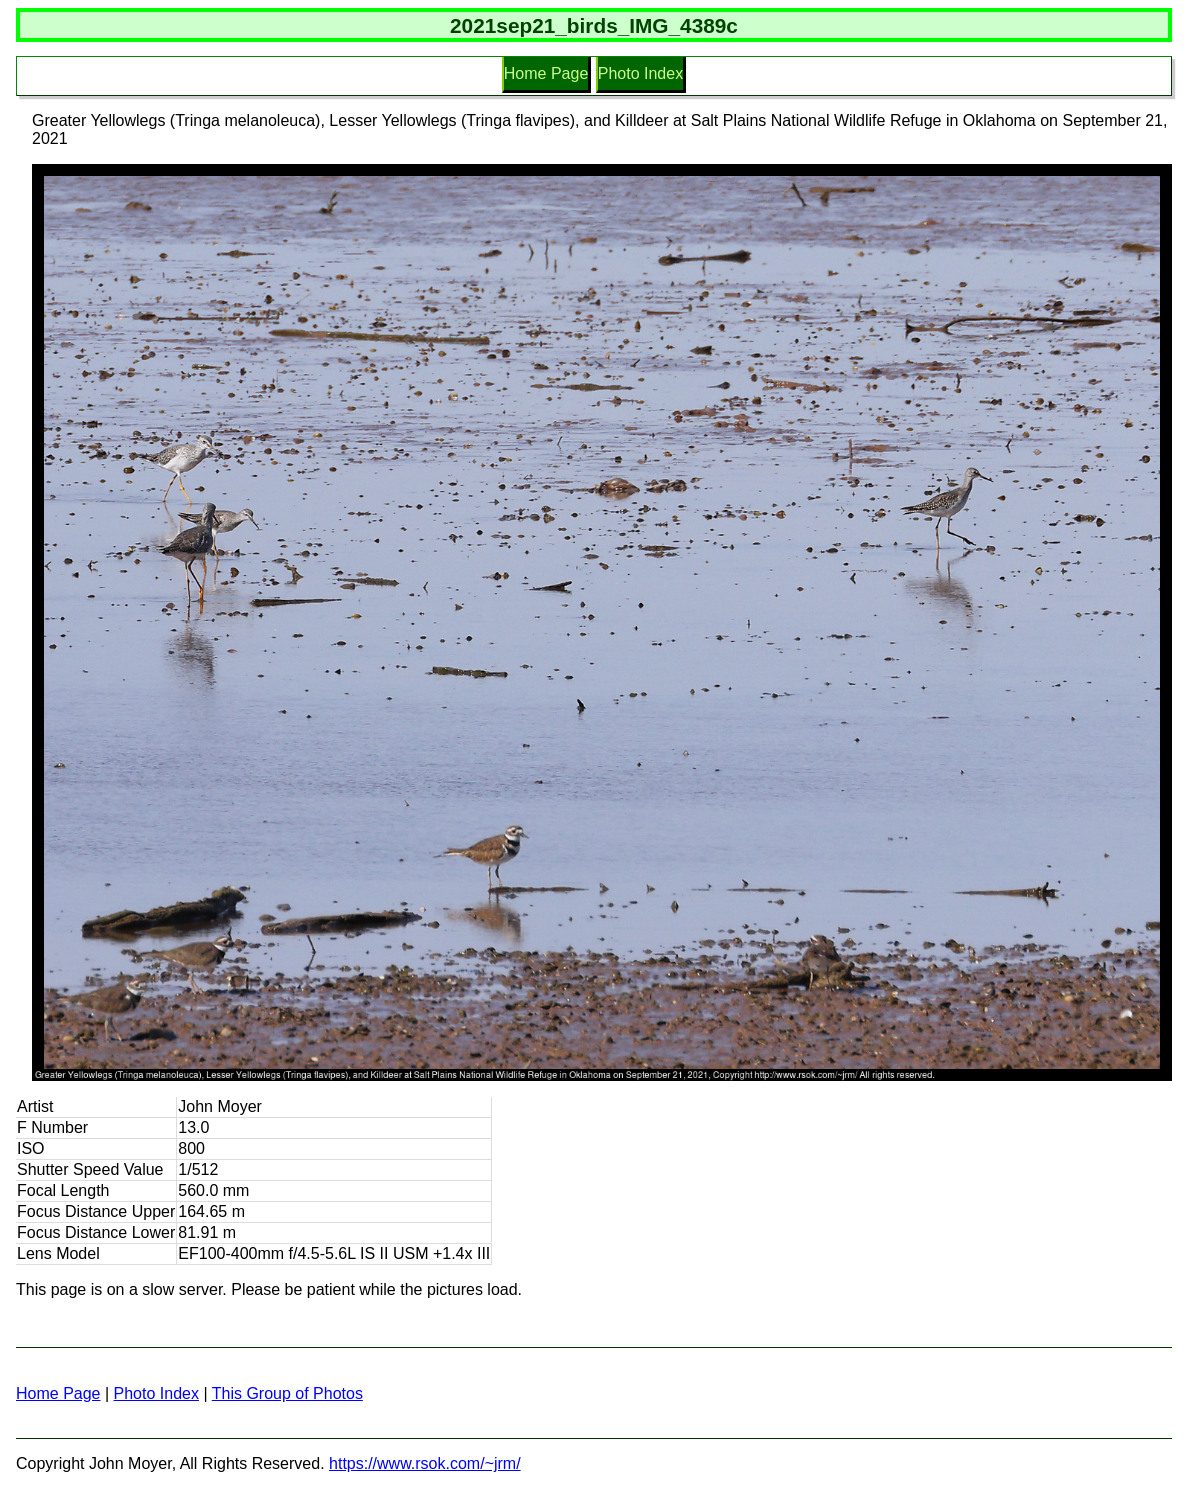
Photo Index (640, 73)
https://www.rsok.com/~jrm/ (425, 1463)
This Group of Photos (287, 1393)
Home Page (546, 73)
